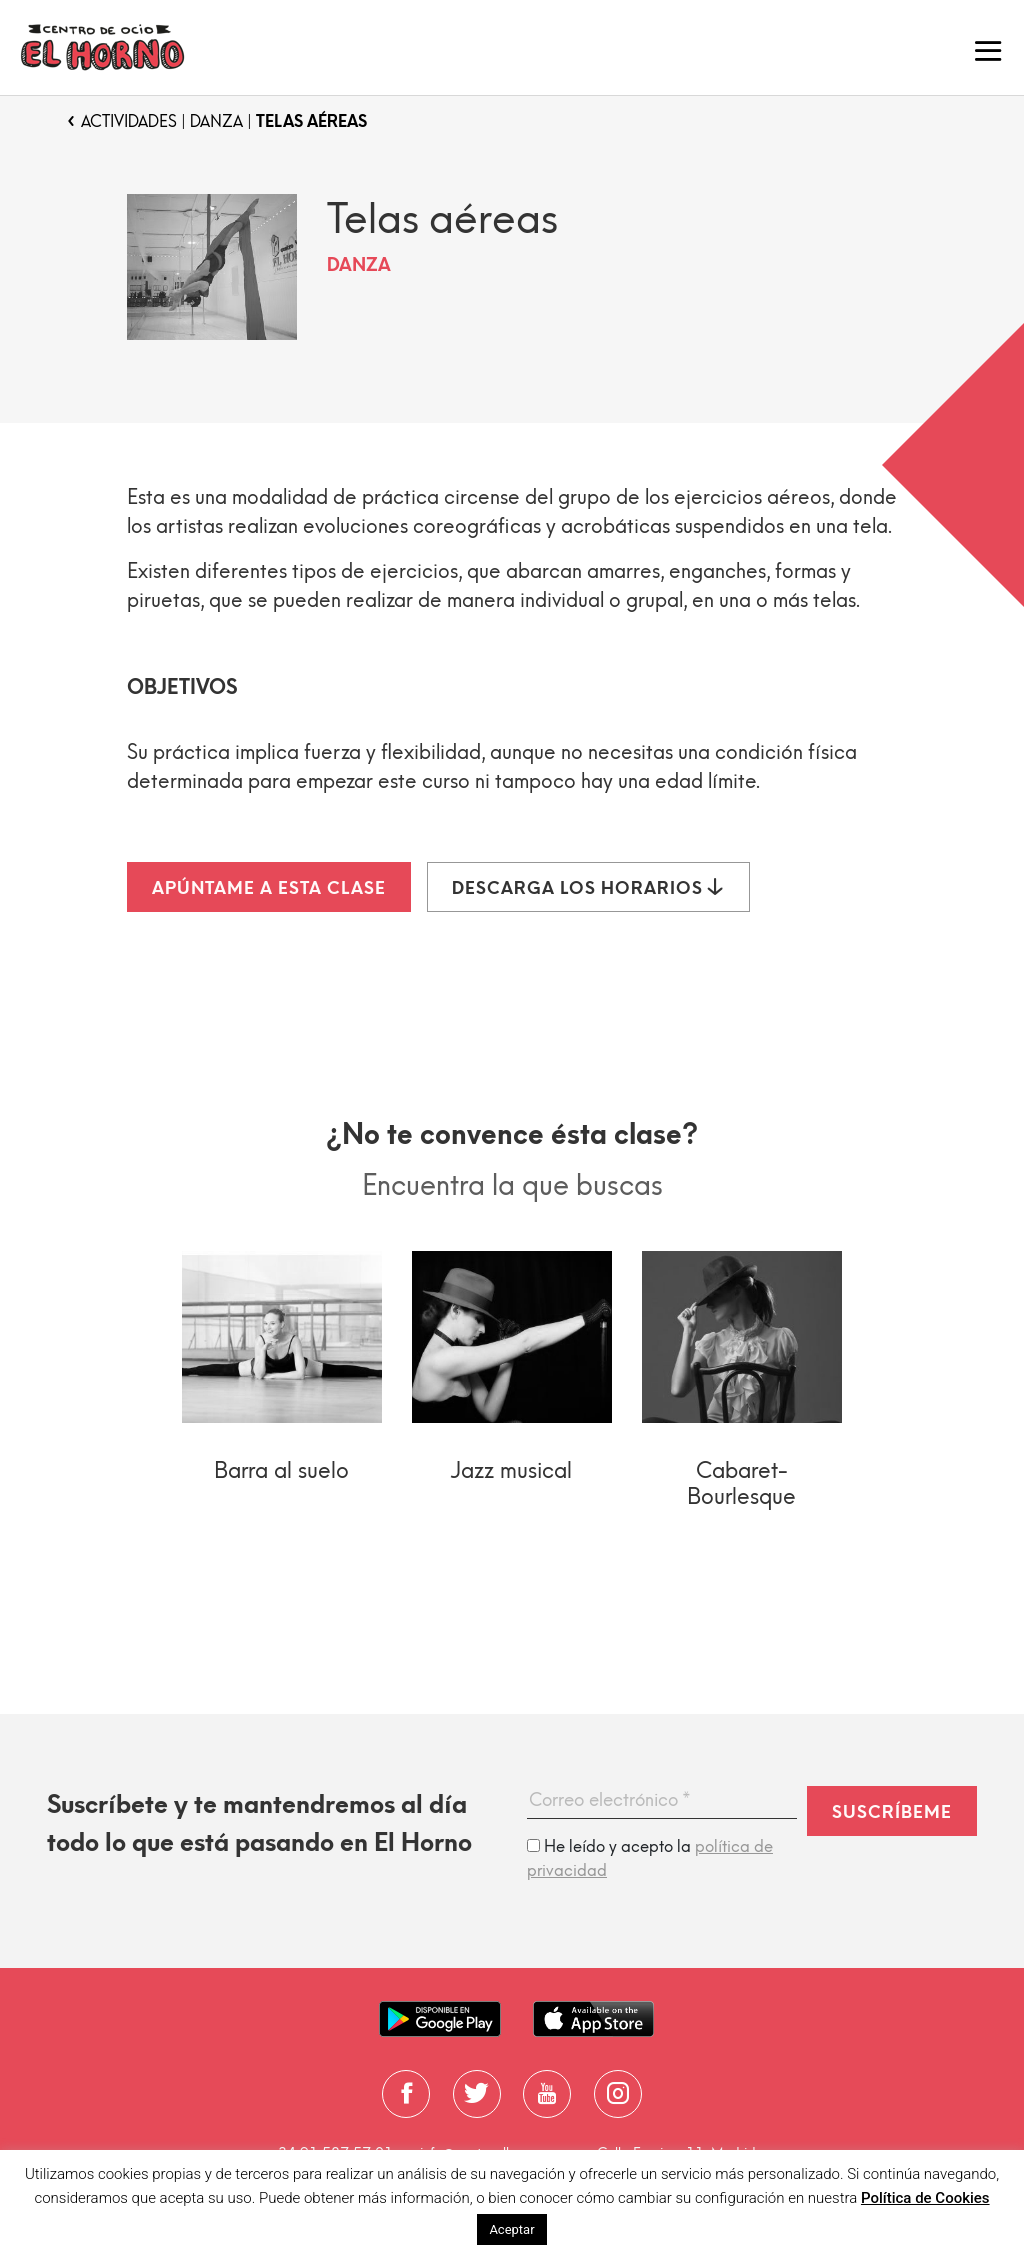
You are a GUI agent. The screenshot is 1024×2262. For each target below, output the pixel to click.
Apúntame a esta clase (269, 888)
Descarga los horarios (588, 888)
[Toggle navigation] (988, 48)
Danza (216, 121)
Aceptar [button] (511, 2229)
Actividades (129, 121)
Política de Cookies (925, 2198)
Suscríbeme (892, 1812)
